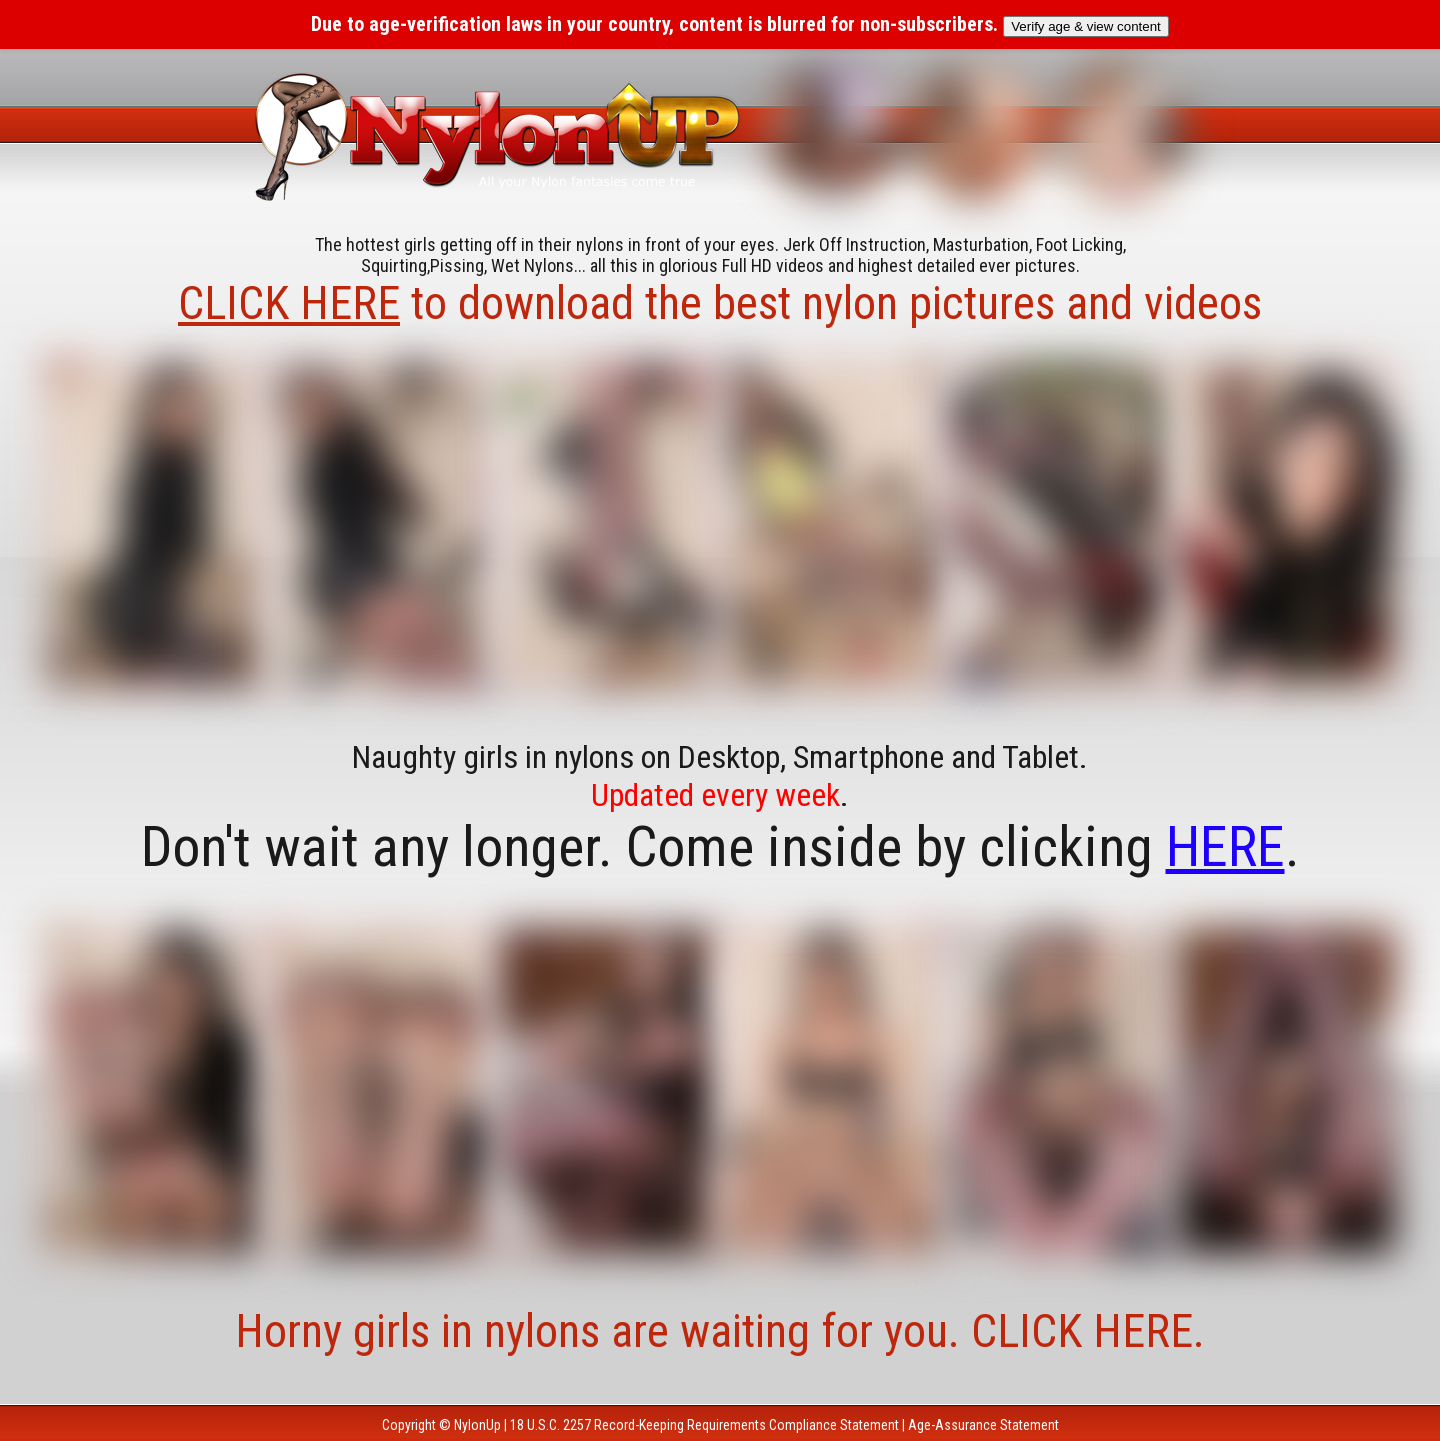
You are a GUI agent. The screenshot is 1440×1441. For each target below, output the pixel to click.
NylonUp (477, 1425)
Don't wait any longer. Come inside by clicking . (720, 847)
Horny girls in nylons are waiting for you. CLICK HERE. (720, 1331)
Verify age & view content (1086, 26)
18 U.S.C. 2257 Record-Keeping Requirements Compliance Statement (704, 1425)
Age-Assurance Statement (983, 1425)
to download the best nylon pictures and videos (720, 303)
